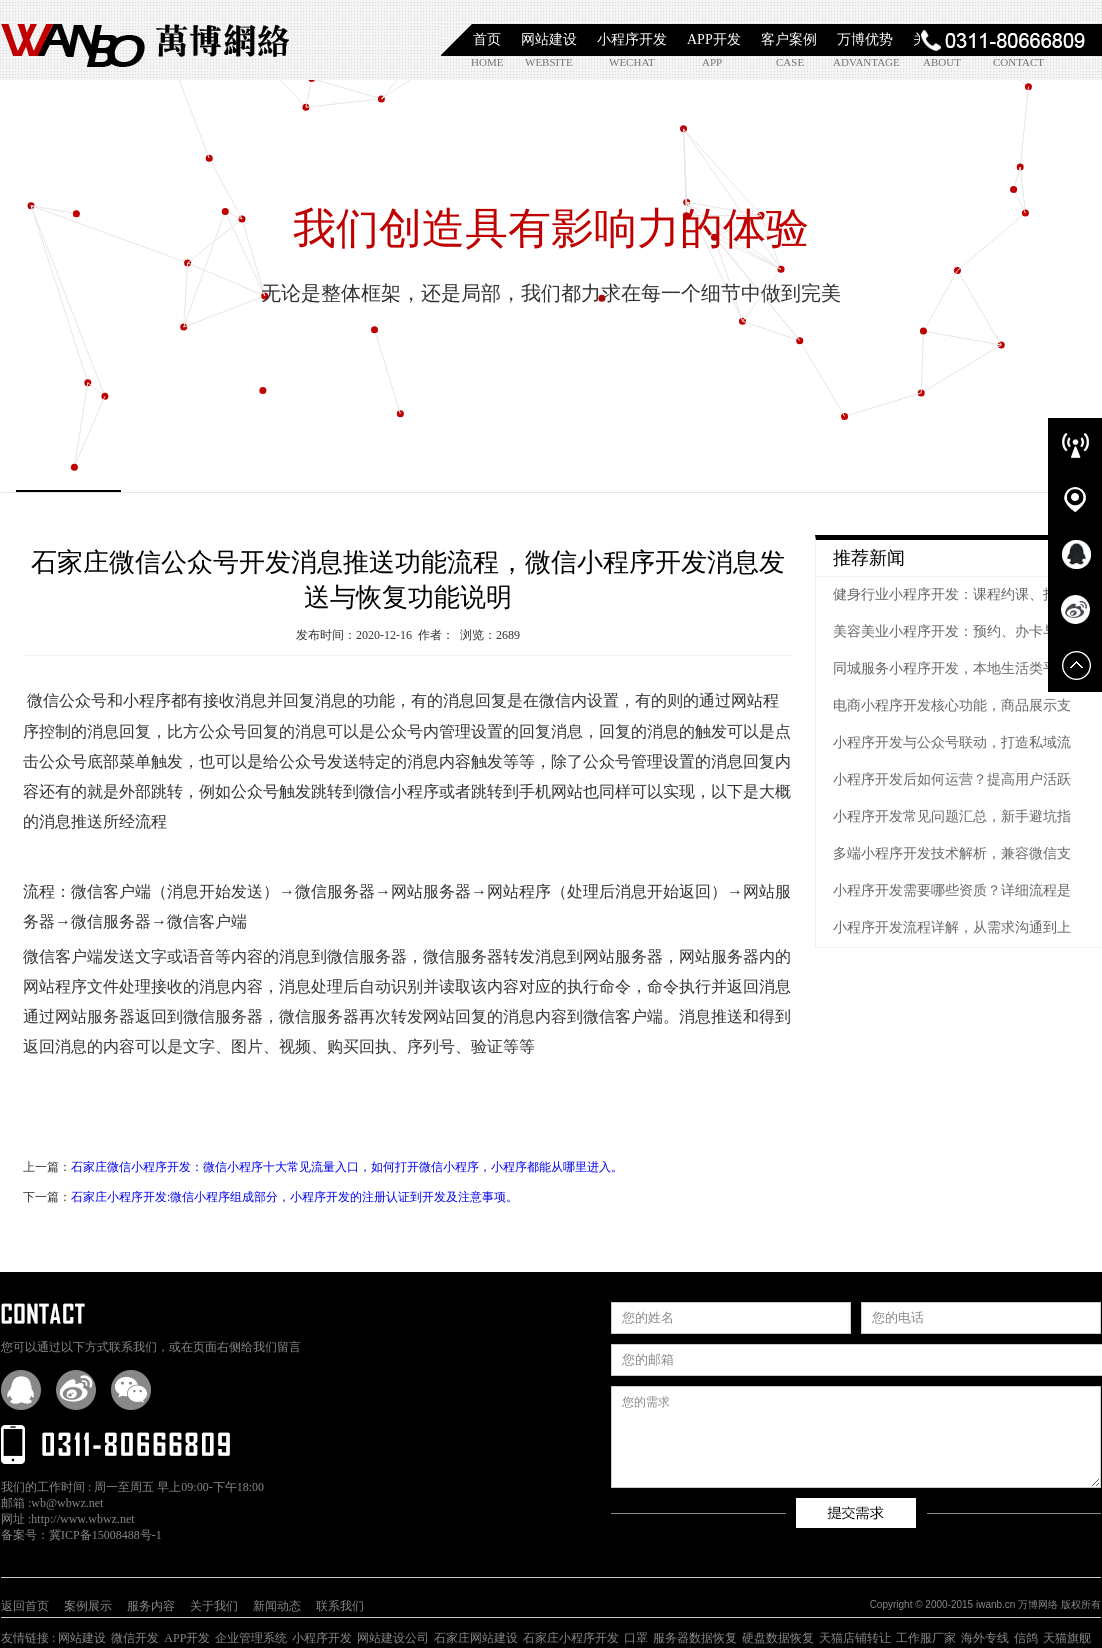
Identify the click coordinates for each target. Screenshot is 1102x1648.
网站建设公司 (393, 1638)
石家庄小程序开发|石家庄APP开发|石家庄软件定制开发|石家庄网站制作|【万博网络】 (146, 40)
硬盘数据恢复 (778, 1638)
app (712, 62)
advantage (855, 62)
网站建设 (549, 39)
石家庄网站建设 (476, 1638)
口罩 (636, 1638)
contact (1015, 62)
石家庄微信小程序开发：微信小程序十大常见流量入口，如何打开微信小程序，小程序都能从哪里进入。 (347, 1167)
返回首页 (25, 1606)
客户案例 (789, 39)
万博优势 (865, 39)
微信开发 (135, 1638)
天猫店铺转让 (855, 1638)
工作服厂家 (926, 1638)
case (790, 62)
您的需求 (856, 1437)
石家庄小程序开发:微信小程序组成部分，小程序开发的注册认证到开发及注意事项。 (294, 1197)
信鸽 (1026, 1638)
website (547, 62)
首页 (487, 39)
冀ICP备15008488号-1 (105, 1535)
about (942, 62)
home (487, 62)
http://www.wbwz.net (82, 1519)
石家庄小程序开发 (571, 1638)
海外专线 (985, 1638)
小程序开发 (632, 39)
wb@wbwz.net (67, 1503)
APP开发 (714, 39)
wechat (631, 62)
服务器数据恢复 (695, 1638)
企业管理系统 (251, 1638)
